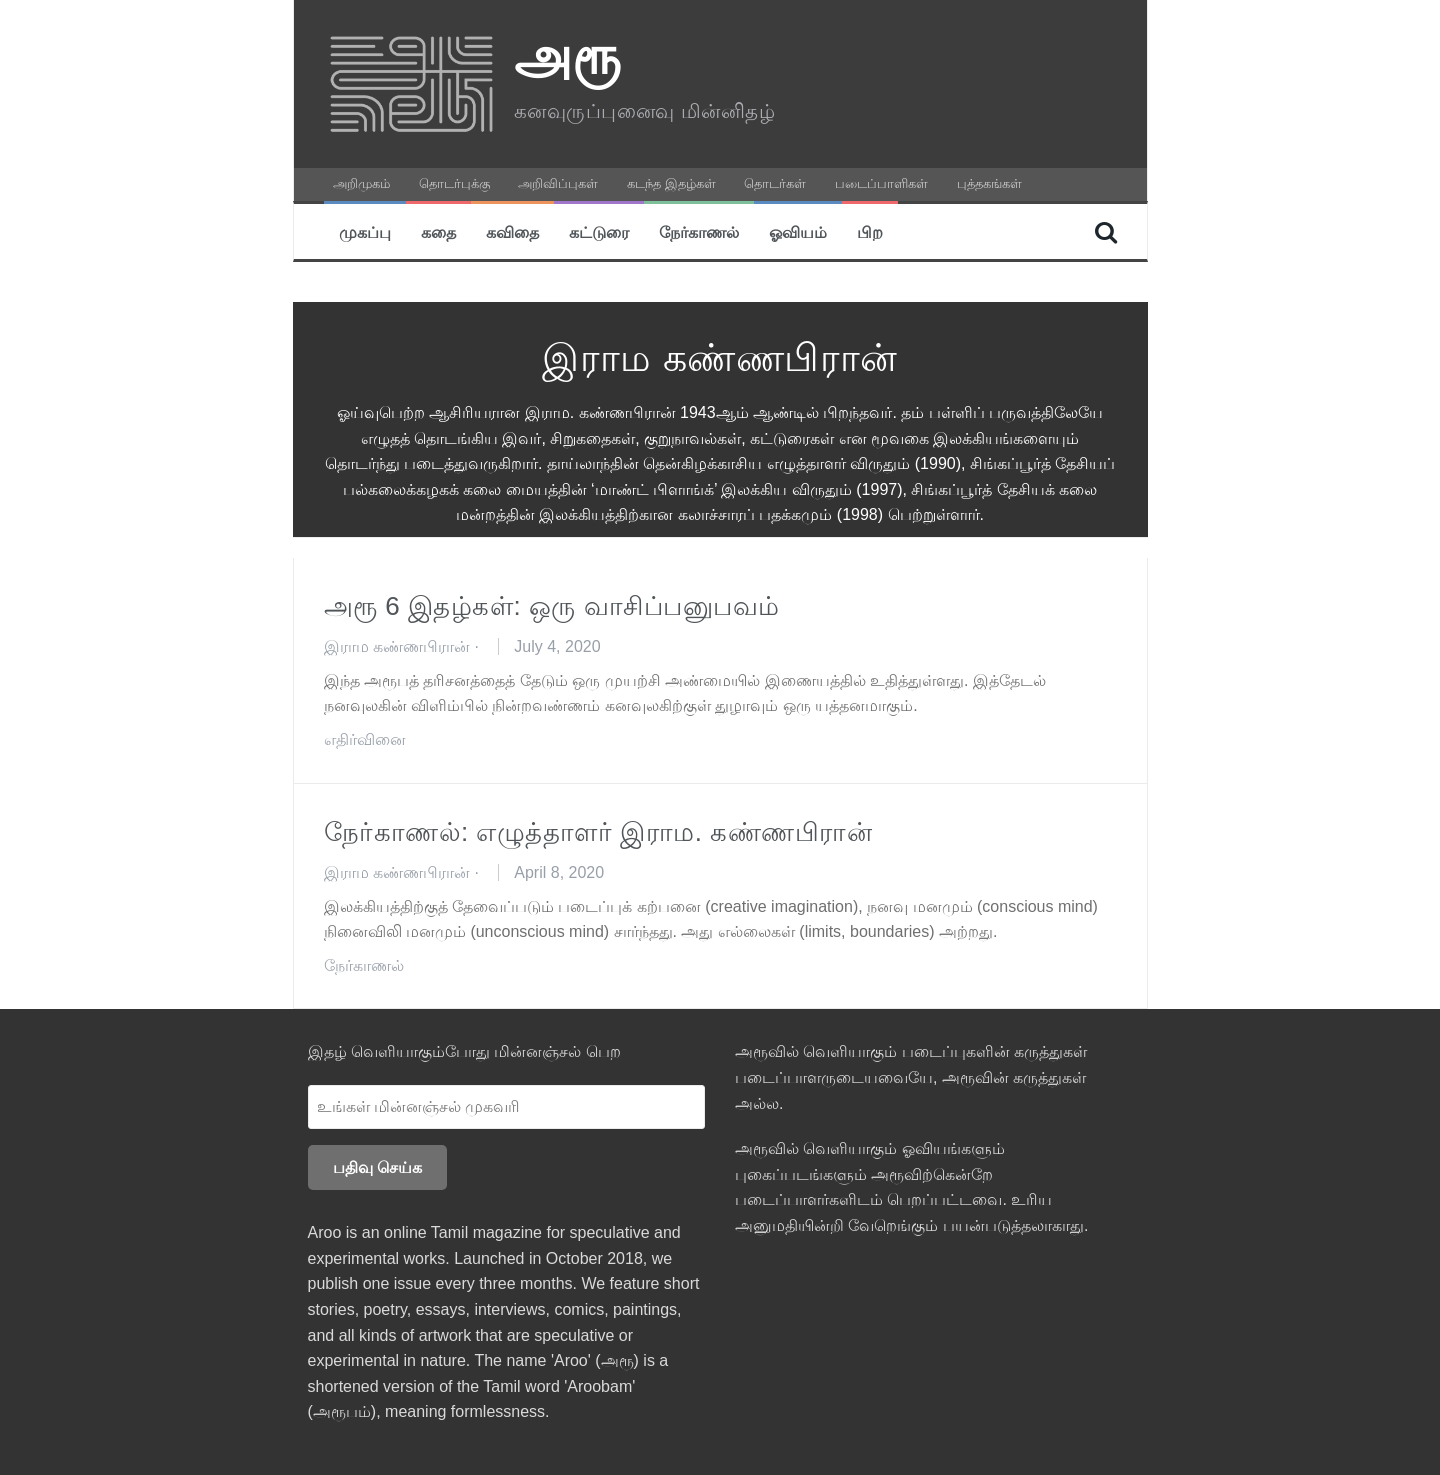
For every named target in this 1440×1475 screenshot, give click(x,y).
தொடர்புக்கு (454, 183)
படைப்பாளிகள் (881, 183)
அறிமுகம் (361, 183)
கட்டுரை (599, 231)
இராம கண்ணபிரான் (397, 646)
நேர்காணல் (699, 231)
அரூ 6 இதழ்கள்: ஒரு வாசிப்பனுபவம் (552, 606)
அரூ (568, 56)
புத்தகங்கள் (989, 183)
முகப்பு (365, 231)
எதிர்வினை (365, 739)
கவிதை (512, 231)
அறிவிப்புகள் (558, 183)
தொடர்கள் (775, 183)
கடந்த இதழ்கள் (671, 183)
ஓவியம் (798, 231)
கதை (438, 231)
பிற (870, 231)
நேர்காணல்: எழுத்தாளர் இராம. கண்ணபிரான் (598, 832)
